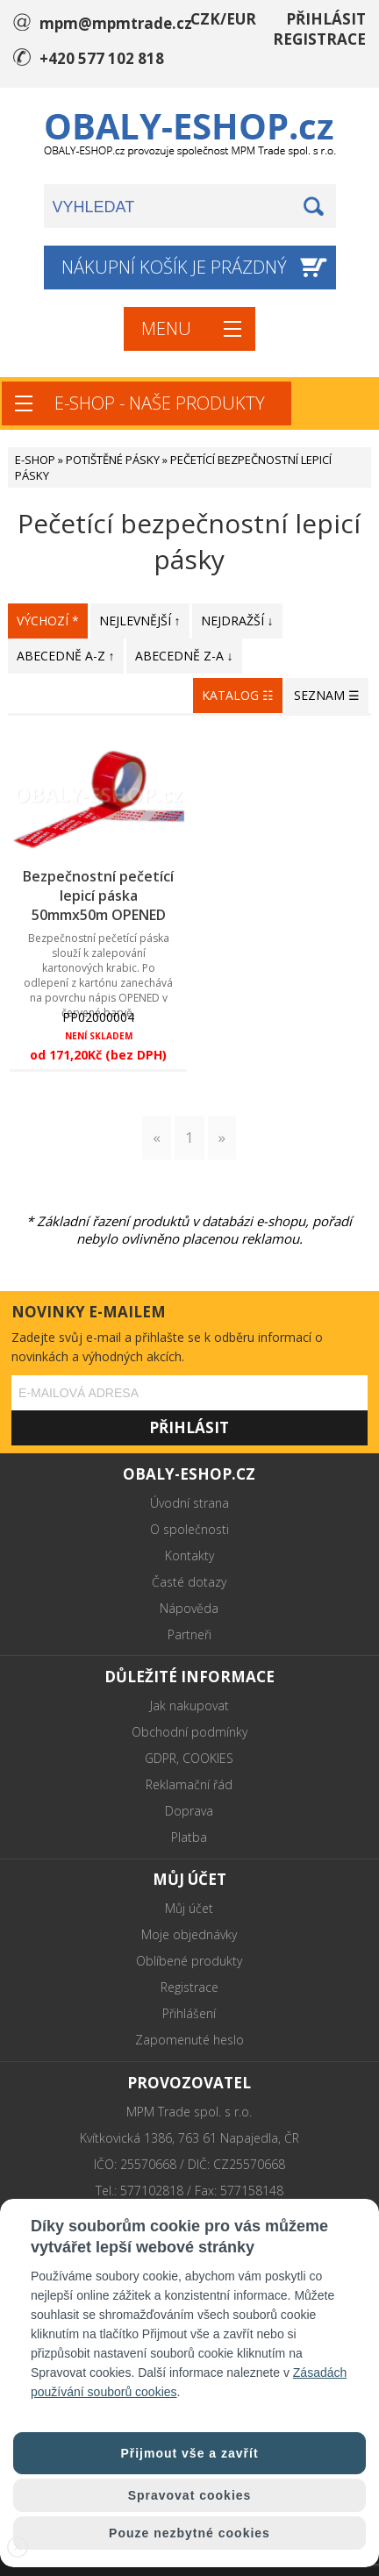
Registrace (189, 1987)
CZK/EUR (223, 19)
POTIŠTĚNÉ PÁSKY (113, 459)
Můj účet (189, 1908)
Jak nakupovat (189, 1705)
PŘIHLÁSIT (326, 19)
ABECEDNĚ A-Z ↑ (66, 655)
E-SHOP (35, 459)
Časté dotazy (189, 1581)
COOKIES (207, 1758)
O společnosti (189, 1529)
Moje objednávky (189, 1934)
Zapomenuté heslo (189, 2039)
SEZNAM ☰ (327, 695)
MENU (166, 328)
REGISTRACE (319, 39)
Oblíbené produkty (189, 1960)
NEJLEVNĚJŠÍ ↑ (140, 620)
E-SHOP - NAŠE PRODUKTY (159, 403)
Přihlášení (189, 2013)
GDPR (160, 1758)
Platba (189, 1837)
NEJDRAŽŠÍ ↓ (237, 620)
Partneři (189, 1634)
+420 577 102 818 (101, 58)
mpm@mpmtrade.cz (115, 23)
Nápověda (189, 1608)
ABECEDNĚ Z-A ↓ (184, 655)
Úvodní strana (189, 1503)
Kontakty (189, 1555)
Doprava (189, 1810)
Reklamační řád (189, 1784)
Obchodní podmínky (189, 1731)
